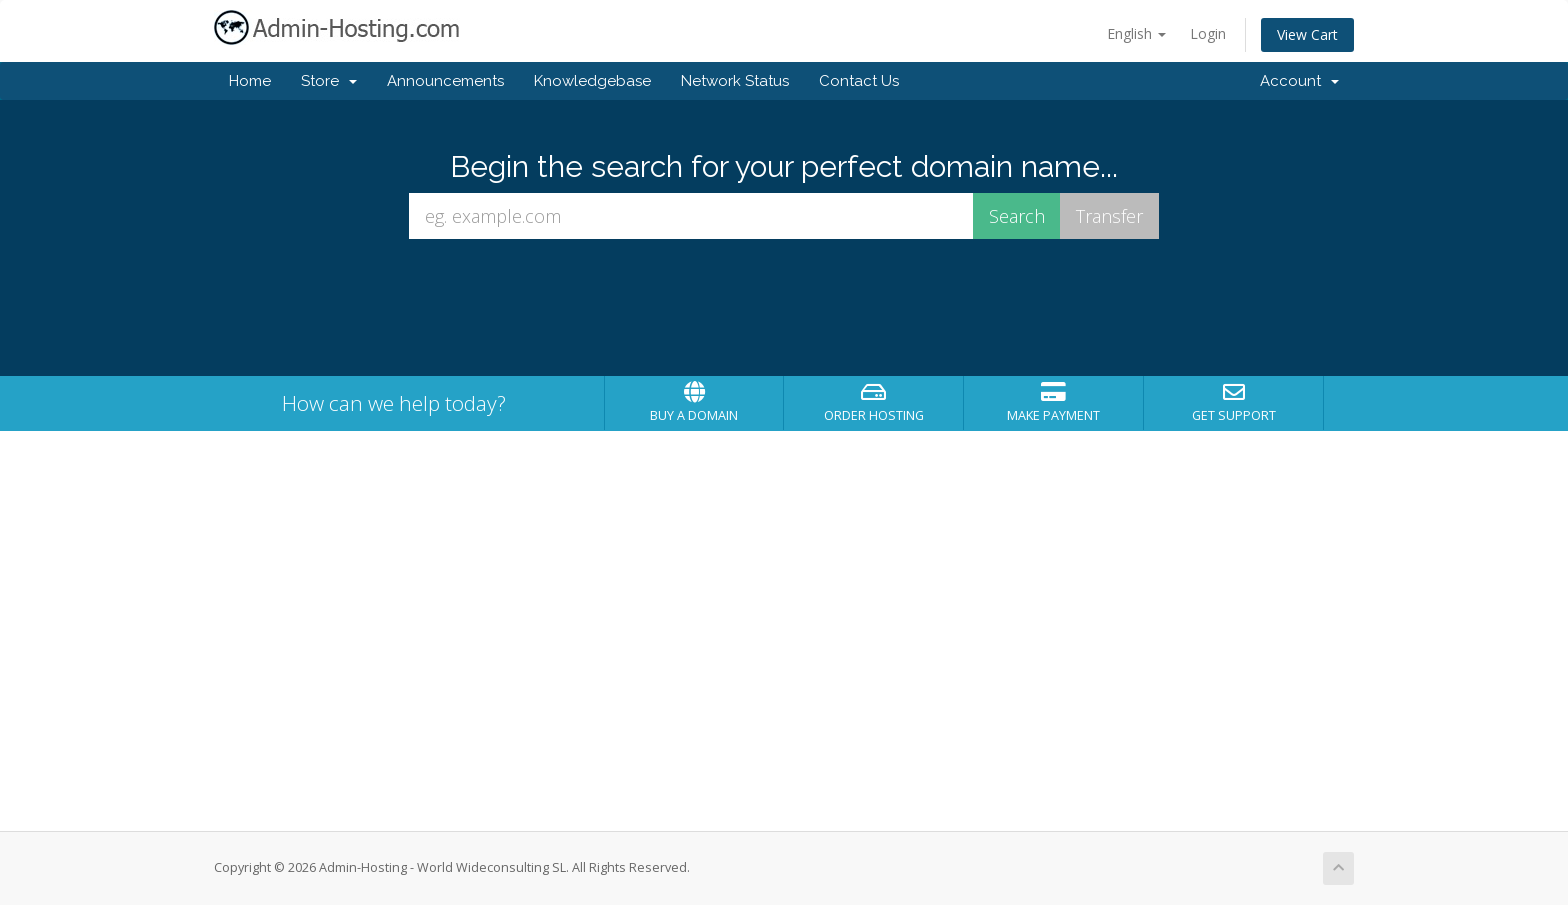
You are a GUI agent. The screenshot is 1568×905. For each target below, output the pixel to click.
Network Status (735, 81)
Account (1299, 81)
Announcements (445, 81)
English (1136, 33)
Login (1208, 33)
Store (329, 81)
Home (250, 81)
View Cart (1307, 34)
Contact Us (859, 81)
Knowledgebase (592, 81)
